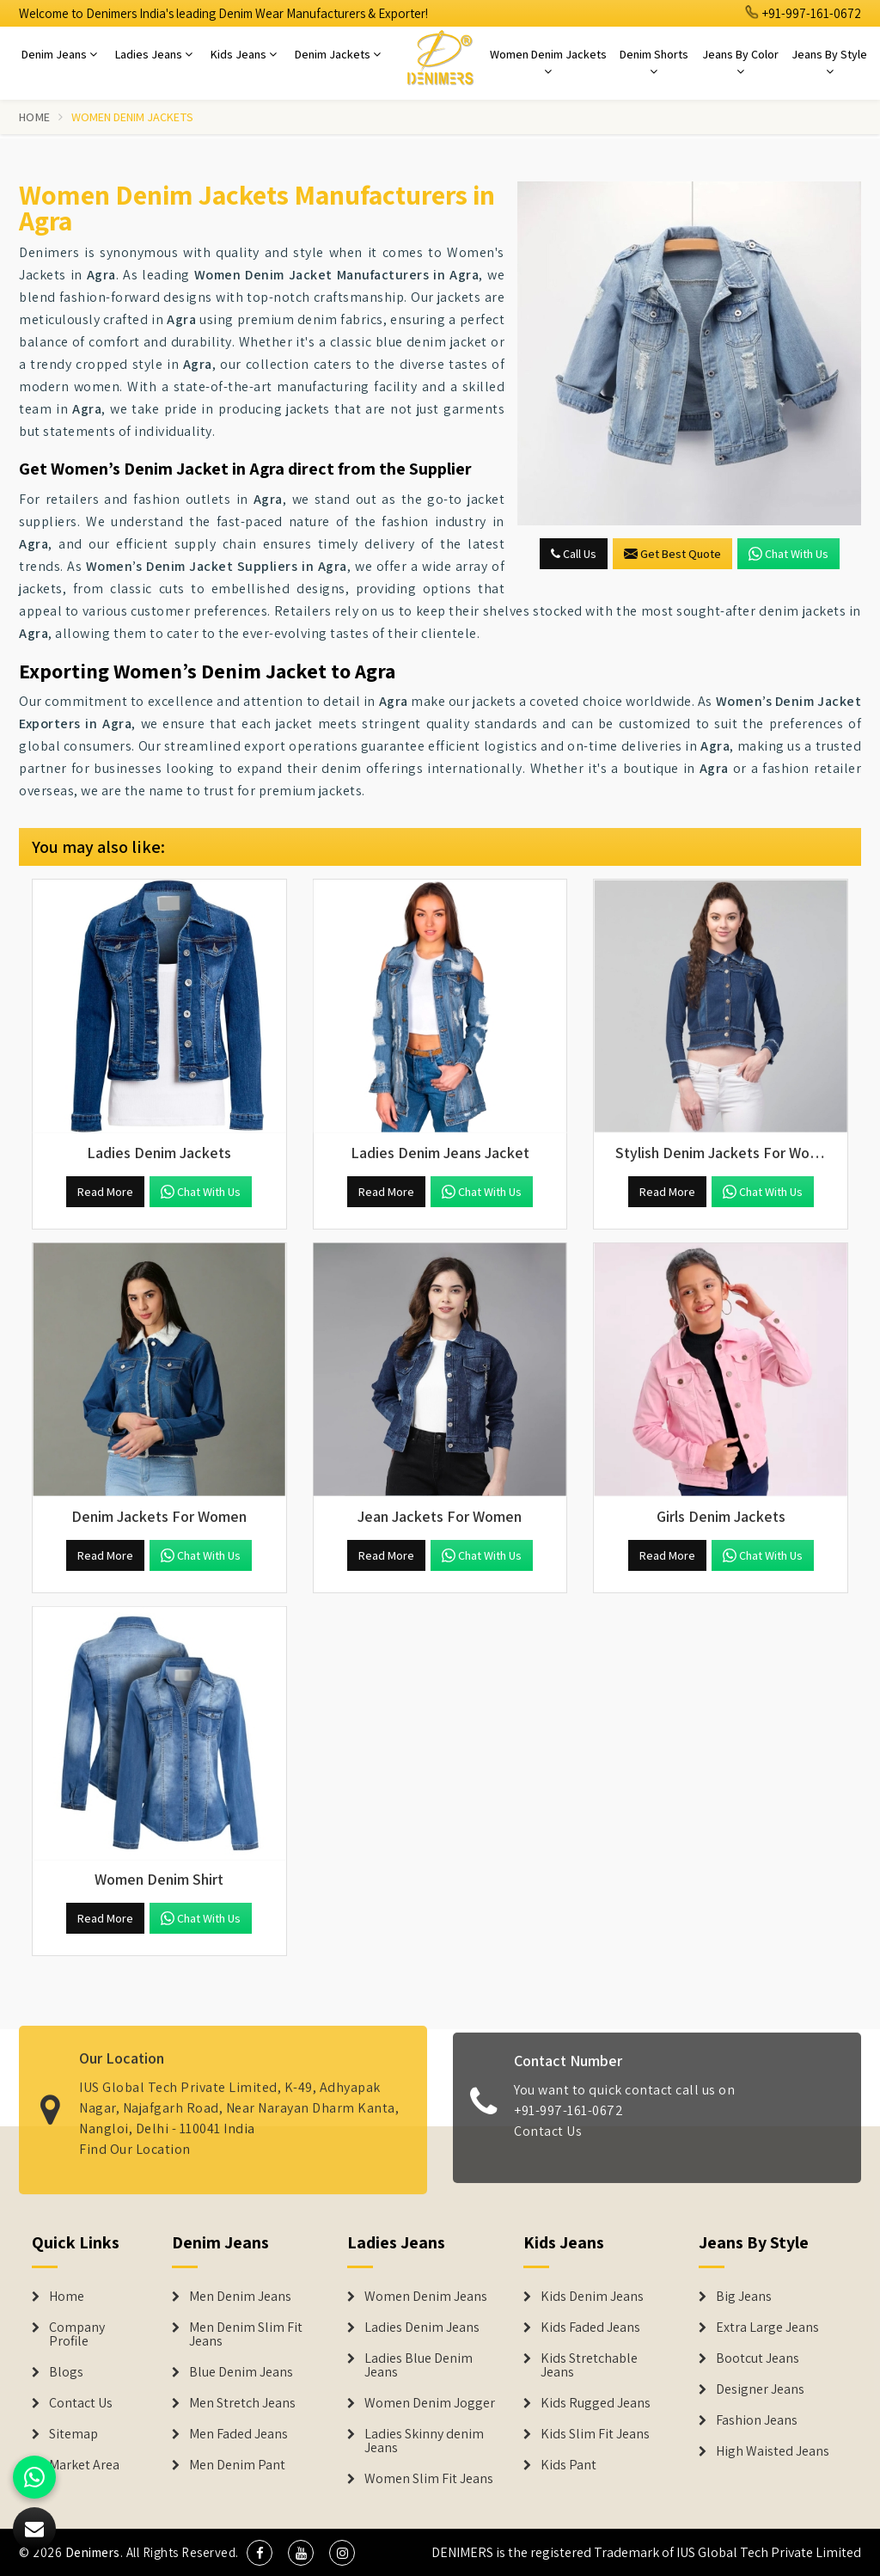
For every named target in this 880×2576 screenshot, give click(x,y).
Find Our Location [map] (135, 2137)
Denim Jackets (338, 54)
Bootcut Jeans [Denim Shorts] (757, 2358)
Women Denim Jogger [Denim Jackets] (429, 2403)
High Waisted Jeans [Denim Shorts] (772, 2451)
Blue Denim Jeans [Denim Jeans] (241, 2372)
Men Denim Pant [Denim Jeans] (237, 2465)
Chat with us (788, 553)
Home (34, 117)
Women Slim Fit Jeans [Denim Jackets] (428, 2479)
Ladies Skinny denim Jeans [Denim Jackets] (424, 2441)
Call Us (573, 553)
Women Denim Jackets (548, 61)
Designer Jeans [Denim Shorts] (760, 2389)
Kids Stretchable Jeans (589, 2365)
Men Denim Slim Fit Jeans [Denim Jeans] (245, 2334)
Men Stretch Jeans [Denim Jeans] (242, 2403)
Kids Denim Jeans (592, 2296)
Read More (105, 1191)
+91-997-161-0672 (803, 13)
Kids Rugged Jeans (596, 2403)
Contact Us (548, 2144)
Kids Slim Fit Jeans (595, 2434)
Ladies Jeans (153, 54)
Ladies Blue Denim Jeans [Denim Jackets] (418, 2365)
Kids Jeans (244, 54)
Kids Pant (568, 2465)
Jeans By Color (740, 61)
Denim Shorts (654, 61)
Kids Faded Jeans (590, 2327)
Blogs (66, 2372)
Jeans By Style (829, 61)
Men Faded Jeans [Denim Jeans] (238, 2434)
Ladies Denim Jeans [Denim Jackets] (422, 2327)
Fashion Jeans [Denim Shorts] (757, 2420)
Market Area (84, 2465)
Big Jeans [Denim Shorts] (744, 2296)
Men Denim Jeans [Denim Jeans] (240, 2296)
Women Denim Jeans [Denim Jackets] (425, 2296)
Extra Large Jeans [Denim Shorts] (767, 2327)
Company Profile (77, 2334)
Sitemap (73, 2434)
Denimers (92, 2552)
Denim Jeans (59, 54)
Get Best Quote (672, 553)
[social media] (259, 2553)
